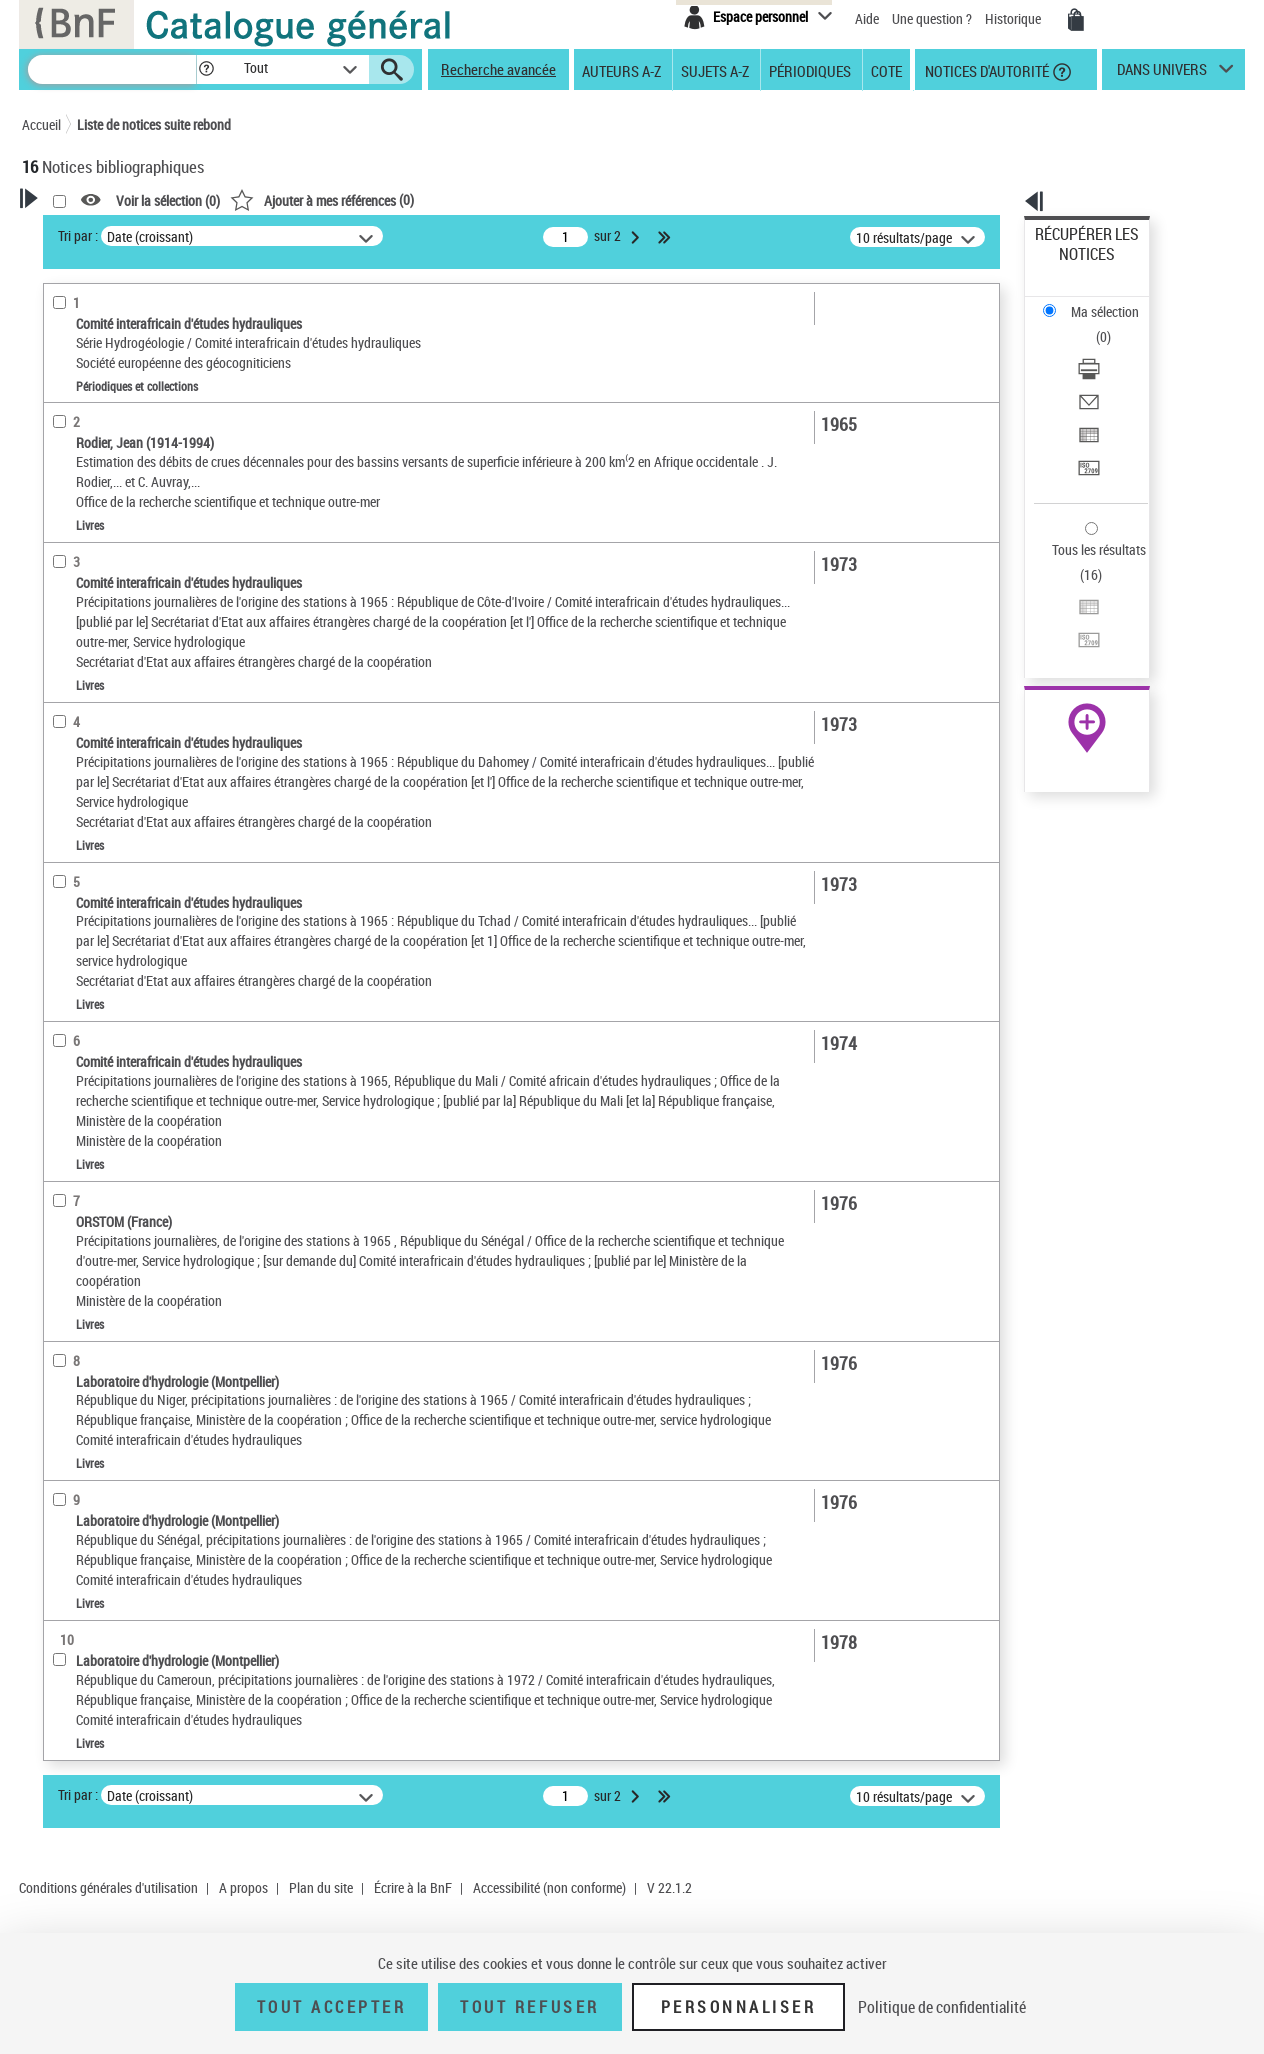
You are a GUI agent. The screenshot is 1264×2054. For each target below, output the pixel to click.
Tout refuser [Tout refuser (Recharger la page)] (529, 2007)
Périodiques (810, 70)
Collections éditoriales (110, 464)
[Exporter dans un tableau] (1114, 349)
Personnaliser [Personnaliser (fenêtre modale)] (739, 2007)
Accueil (41, 124)
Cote (886, 70)
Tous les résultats (1086, 427)
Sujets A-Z (715, 70)
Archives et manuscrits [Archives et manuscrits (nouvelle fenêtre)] (1069, 611)
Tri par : (335, 235)
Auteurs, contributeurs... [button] (118, 639)
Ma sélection (1073, 265)
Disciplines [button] (76, 806)
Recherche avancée (498, 69)
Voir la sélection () (425, 200)
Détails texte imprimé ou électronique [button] (117, 504)
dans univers (1162, 74)
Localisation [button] (80, 606)
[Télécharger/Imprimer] (1114, 301)
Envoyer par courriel (1093, 324)
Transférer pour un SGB (1102, 372)
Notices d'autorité (985, 70)
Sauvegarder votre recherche (147, 329)
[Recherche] (112, 69)
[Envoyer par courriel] (1114, 325)
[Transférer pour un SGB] (1114, 373)
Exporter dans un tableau (1108, 348)
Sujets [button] (62, 739)
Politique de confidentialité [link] (942, 2007)
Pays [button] (57, 839)
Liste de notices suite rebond (154, 124)
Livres (70, 545)
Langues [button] (68, 673)
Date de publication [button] (102, 706)
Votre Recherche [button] (104, 232)
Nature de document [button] (105, 404)
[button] (206, 69)
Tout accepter (332, 2007)
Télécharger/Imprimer (1097, 300)
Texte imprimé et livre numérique (140, 434)
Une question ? (932, 18)
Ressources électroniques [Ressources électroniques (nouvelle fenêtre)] (1076, 633)
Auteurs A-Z (621, 70)
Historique (1014, 18)
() (579, 199)
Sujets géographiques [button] (110, 773)
